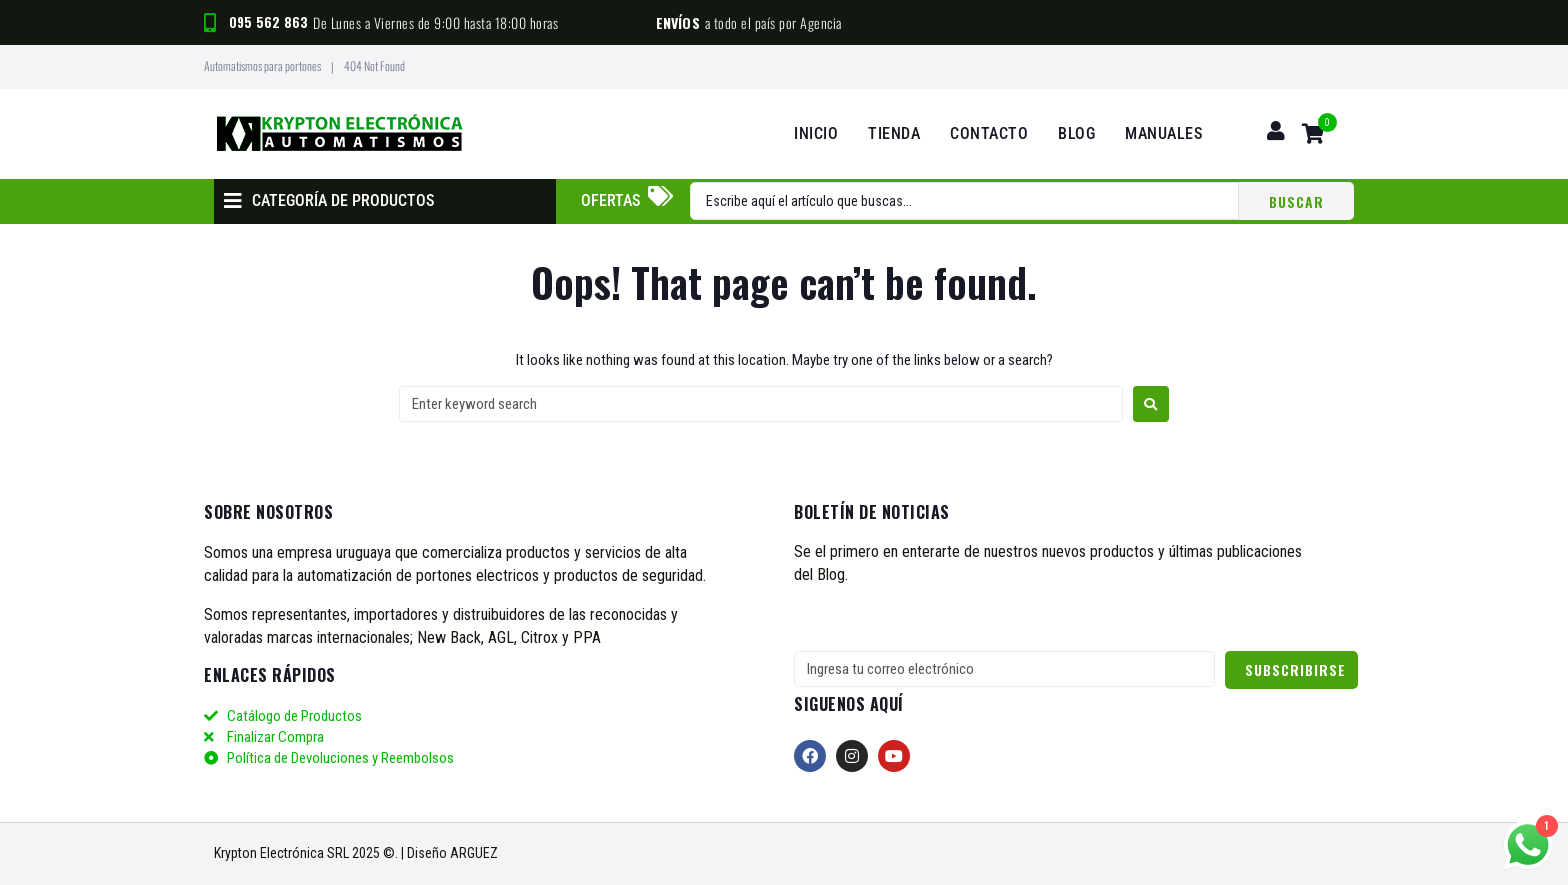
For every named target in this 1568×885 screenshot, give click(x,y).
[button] (329, 201)
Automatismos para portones (262, 65)
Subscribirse (1295, 669)
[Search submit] (1296, 201)
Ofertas (610, 200)
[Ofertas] (660, 196)
